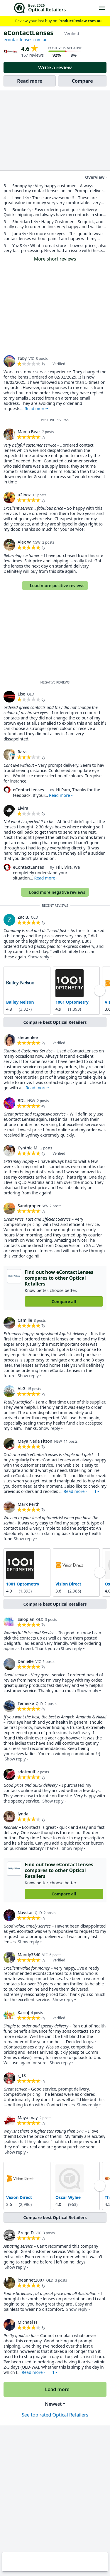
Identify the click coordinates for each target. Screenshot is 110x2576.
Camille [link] (25, 1320)
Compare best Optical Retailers (55, 1022)
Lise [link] (21, 694)
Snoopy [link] (19, 185)
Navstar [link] (25, 1912)
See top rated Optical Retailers (55, 2414)
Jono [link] (16, 233)
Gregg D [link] (26, 2232)
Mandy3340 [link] (29, 1954)
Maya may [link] (28, 2117)
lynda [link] (23, 1813)
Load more (54, 2389)
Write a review (55, 67)
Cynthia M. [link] (28, 1147)
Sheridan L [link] (22, 221)
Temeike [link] (26, 1703)
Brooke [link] (19, 209)
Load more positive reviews (54, 585)
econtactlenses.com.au (26, 39)
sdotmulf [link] (26, 1771)
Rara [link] (22, 751)
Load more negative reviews (54, 892)
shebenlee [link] (28, 1037)
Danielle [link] (25, 1661)
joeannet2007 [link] (31, 2279)
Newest (53, 2403)
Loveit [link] (18, 197)
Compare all (64, 1301)
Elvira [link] (23, 808)
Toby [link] (22, 358)
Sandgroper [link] (29, 1205)
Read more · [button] (80, 1491)
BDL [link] (22, 1100)
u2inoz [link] (24, 494)
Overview (91, 177)
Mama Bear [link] (29, 431)
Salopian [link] (26, 1619)
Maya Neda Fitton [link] (35, 1441)
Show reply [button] (38, 957)
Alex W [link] (24, 542)
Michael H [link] (27, 2322)
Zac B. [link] (23, 917)
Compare (82, 81)
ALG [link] (22, 1388)
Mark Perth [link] (29, 1504)
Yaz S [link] (17, 245)
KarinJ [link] (23, 2012)
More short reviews (55, 258)
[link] (9, 361)
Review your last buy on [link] (55, 21)
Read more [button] (35, 408)
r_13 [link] (22, 2075)
